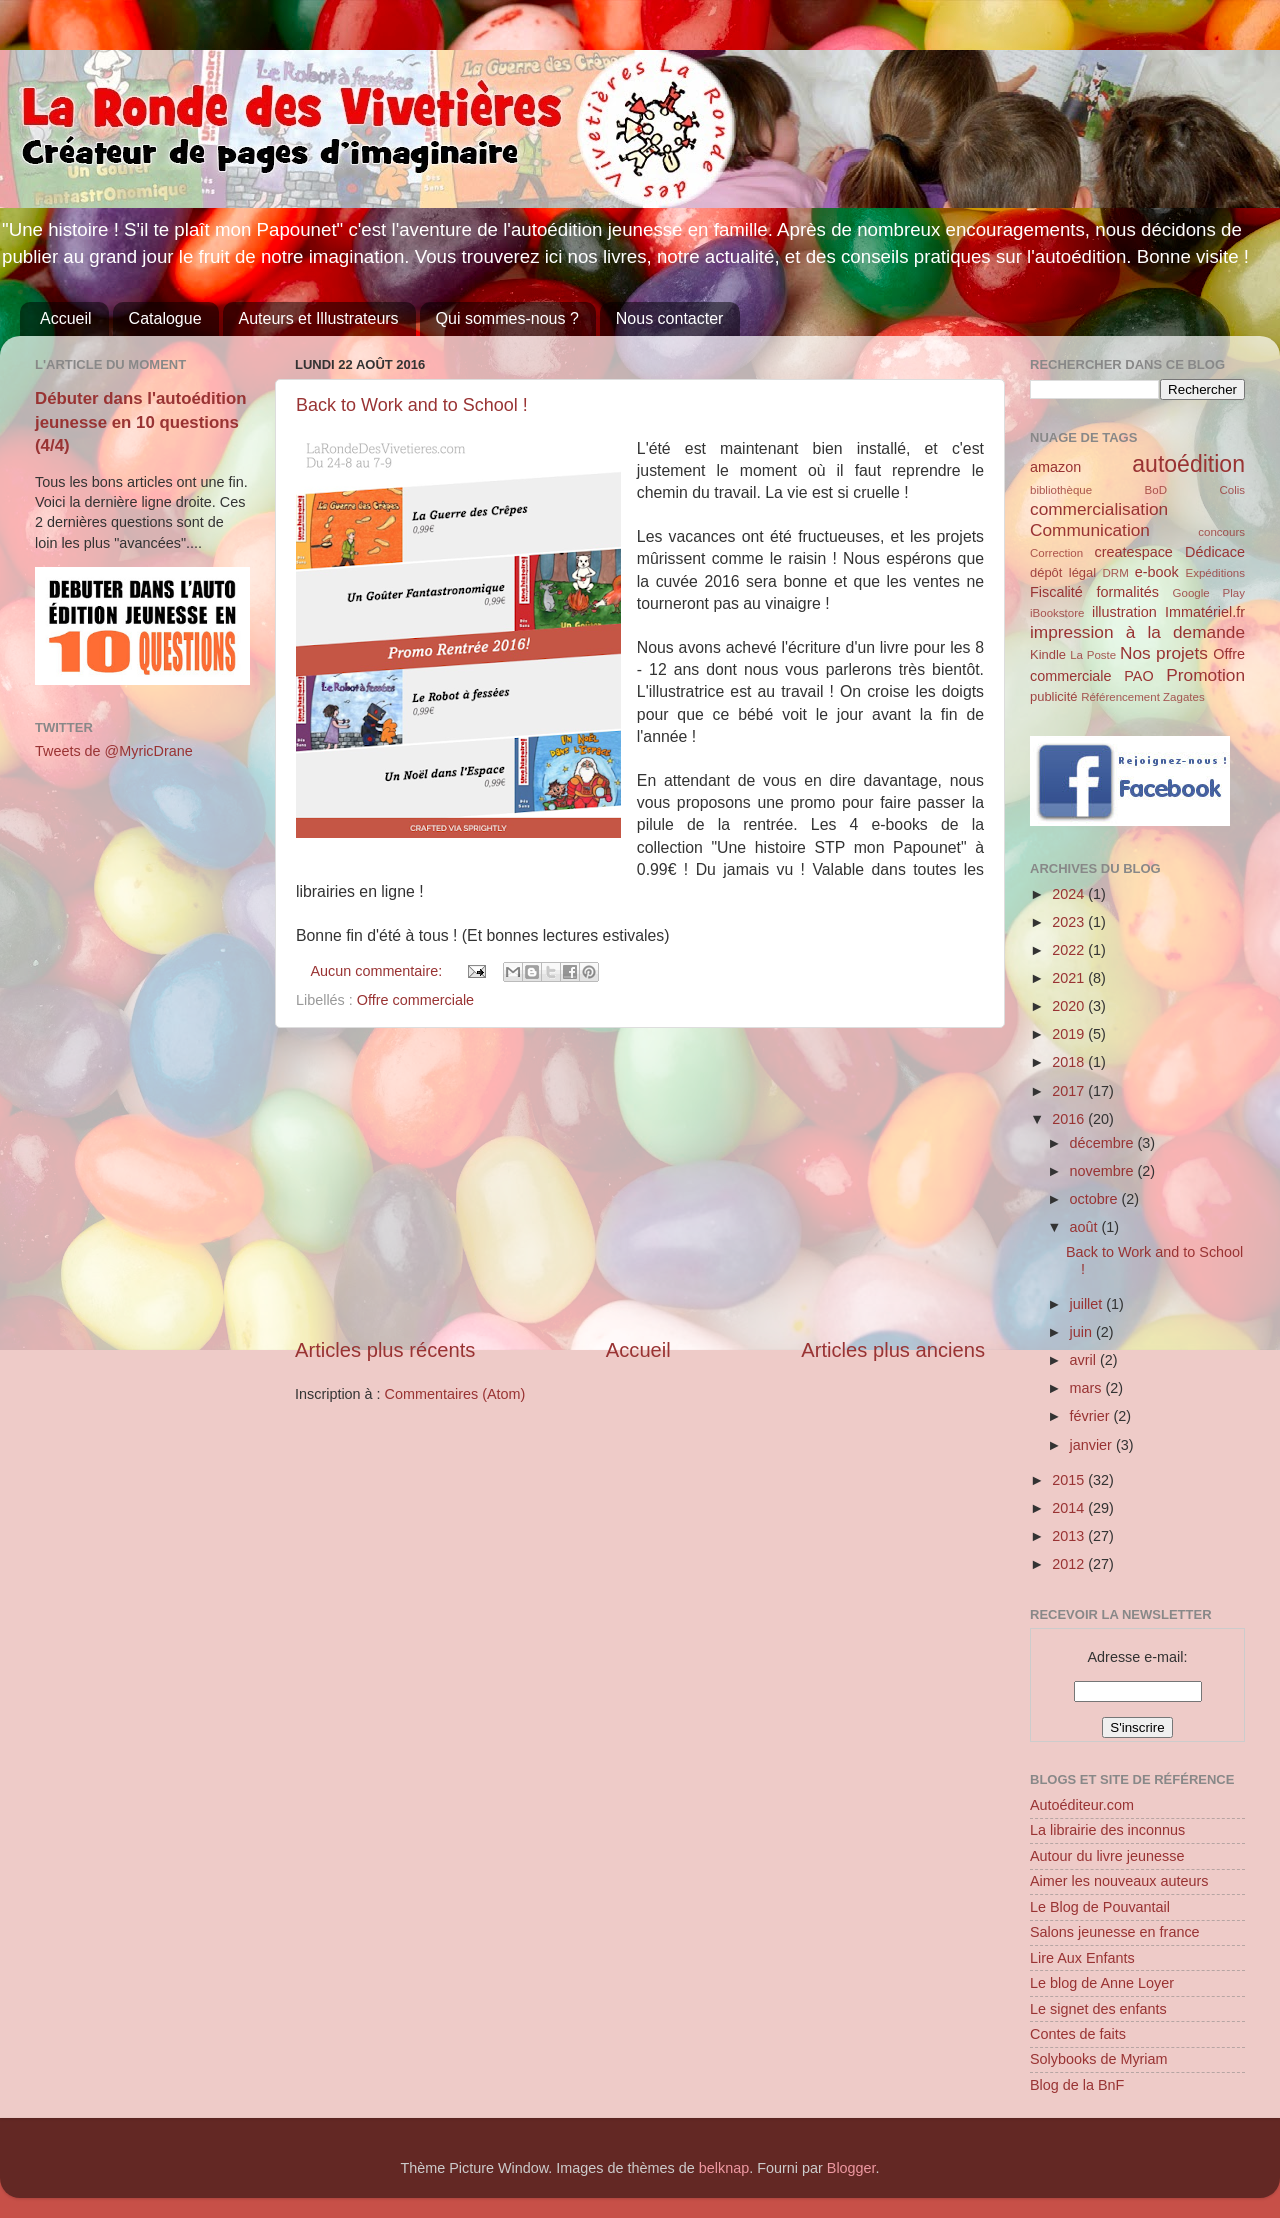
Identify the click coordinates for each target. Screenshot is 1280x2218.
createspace (1133, 552)
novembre (1104, 1171)
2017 (1070, 1091)
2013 (1070, 1536)
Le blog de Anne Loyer (1102, 1983)
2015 (1070, 1480)
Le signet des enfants (1098, 2009)
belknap (724, 2168)
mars (1088, 1388)
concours (1221, 532)
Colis (1232, 490)
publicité (1054, 696)
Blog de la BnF (1077, 2085)
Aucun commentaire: (378, 971)
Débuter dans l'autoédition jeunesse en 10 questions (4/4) (141, 422)
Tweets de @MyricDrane (114, 751)
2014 (1070, 1508)
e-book (1157, 572)
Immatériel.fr (1205, 612)
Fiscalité (1056, 592)
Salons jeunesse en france (1115, 1932)
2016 (1070, 1119)
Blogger (851, 2168)
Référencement (1120, 697)
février (1092, 1416)
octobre (1096, 1199)
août (1086, 1227)
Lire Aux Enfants (1082, 1958)
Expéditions (1215, 573)
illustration (1124, 612)
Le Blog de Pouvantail (1100, 1907)
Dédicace (1215, 552)
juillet (1088, 1304)
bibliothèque (1061, 490)
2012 (1070, 1564)
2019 (1070, 1034)
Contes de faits (1078, 2034)
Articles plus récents (385, 1350)
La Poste (1093, 655)
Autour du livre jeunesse (1107, 1856)
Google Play (1209, 593)
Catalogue (165, 318)
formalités (1127, 592)
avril (1085, 1360)
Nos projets (1164, 653)
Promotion (1205, 675)
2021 (1070, 978)
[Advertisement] (640, 1182)
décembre (1104, 1143)
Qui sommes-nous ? (507, 318)
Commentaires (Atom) (455, 1394)
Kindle (1048, 654)
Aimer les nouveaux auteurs (1119, 1881)
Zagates (1184, 697)
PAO (1138, 676)
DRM (1116, 573)
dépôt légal (1063, 572)
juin (1083, 1332)
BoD (1156, 490)
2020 (1070, 1006)
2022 (1070, 950)
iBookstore (1057, 613)
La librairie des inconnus (1107, 1830)
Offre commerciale (415, 1000)
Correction (1056, 553)
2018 (1070, 1062)
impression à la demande (1137, 632)
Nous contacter (670, 318)
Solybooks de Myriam (1099, 2059)
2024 (1070, 894)
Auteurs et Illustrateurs (319, 318)
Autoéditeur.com (1082, 1805)
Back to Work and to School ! (412, 405)
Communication (1090, 530)
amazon (1055, 467)
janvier (1093, 1445)
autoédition (1188, 464)
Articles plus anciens (893, 1350)
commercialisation (1099, 509)
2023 (1070, 922)
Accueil (66, 318)
